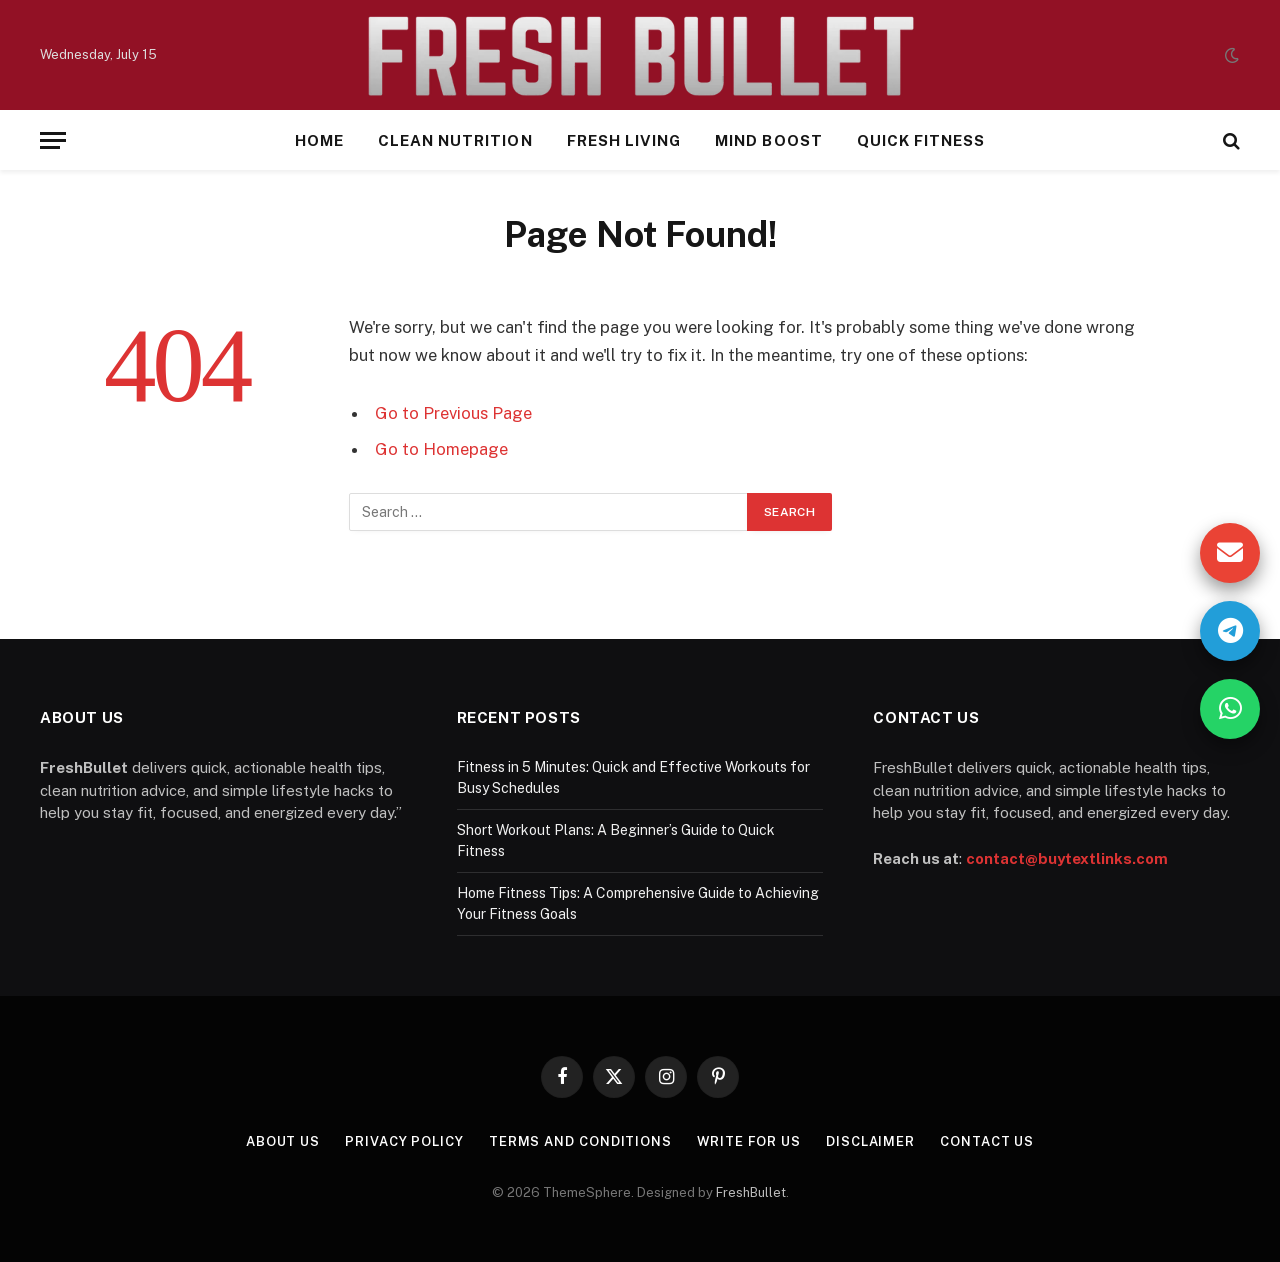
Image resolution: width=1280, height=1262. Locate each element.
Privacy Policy (404, 1141)
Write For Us (749, 1141)
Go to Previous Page (453, 413)
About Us (282, 1141)
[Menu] (53, 140)
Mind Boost (769, 140)
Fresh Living (624, 140)
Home (319, 140)
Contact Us (988, 1141)
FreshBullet (751, 1192)
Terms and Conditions (579, 1141)
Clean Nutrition (455, 140)
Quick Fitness (921, 140)
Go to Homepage (441, 449)
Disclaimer (870, 1141)
